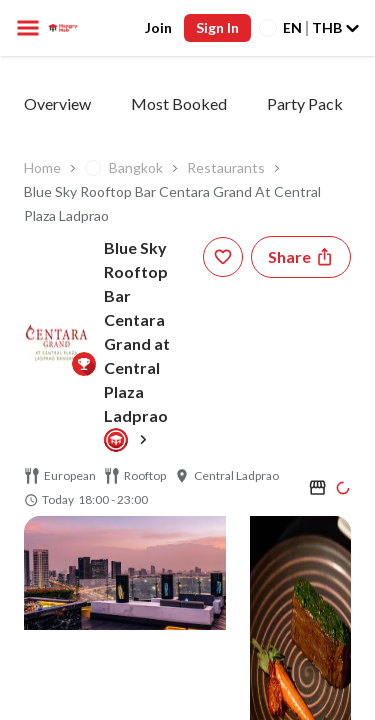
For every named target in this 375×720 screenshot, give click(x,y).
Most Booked (179, 103)
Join (158, 27)
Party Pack (305, 103)
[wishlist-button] (223, 257)
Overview (57, 103)
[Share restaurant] (301, 257)
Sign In (217, 27)
